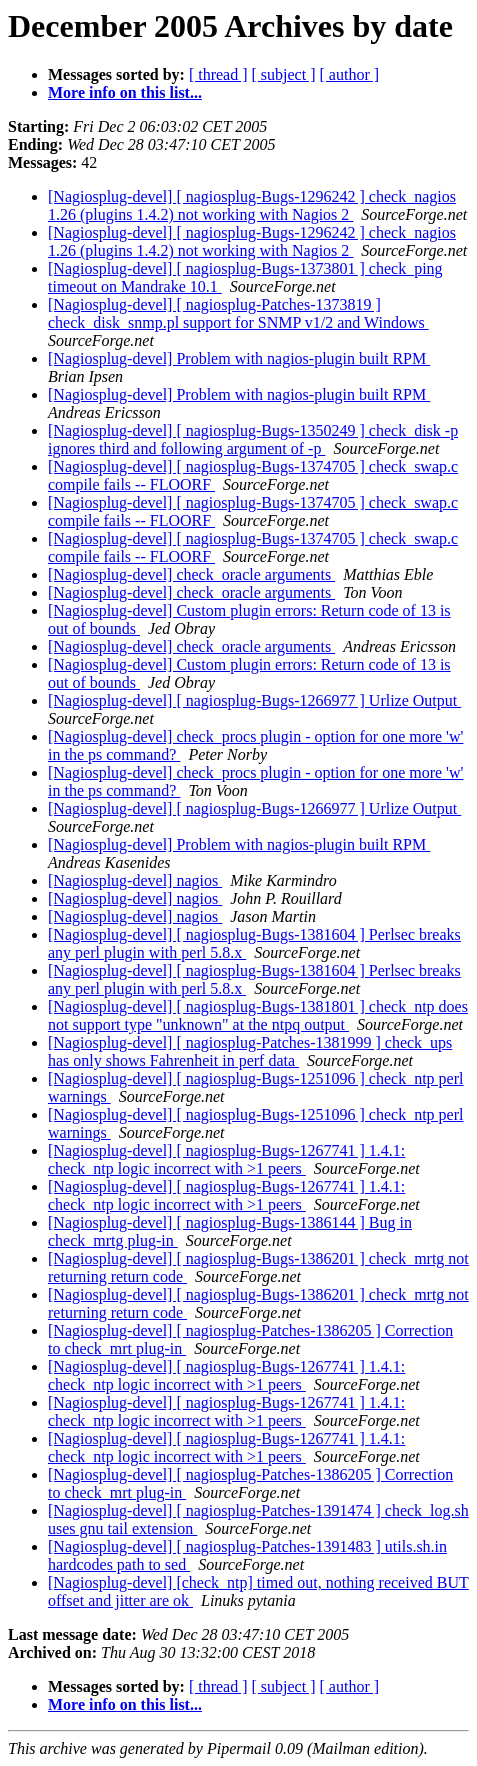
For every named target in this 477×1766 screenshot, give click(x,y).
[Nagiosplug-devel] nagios (135, 880)
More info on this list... (125, 92)
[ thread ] (218, 74)
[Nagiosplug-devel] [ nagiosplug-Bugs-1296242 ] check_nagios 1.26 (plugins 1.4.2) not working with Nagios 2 (252, 205)
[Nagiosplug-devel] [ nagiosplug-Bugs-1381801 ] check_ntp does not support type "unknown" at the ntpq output (258, 1015)
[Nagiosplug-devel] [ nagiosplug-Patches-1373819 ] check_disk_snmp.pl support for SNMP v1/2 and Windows (238, 313)
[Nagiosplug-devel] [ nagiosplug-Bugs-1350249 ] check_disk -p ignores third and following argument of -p (253, 439)
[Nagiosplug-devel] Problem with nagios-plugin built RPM (239, 358)
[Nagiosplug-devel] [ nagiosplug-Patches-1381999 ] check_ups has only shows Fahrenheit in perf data (250, 1051)
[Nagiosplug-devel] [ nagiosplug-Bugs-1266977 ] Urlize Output (254, 700)
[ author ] (350, 74)
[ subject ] (284, 74)
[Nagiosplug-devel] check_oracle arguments (191, 574)
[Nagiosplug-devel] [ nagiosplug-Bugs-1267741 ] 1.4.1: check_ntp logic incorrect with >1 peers (226, 1159)
